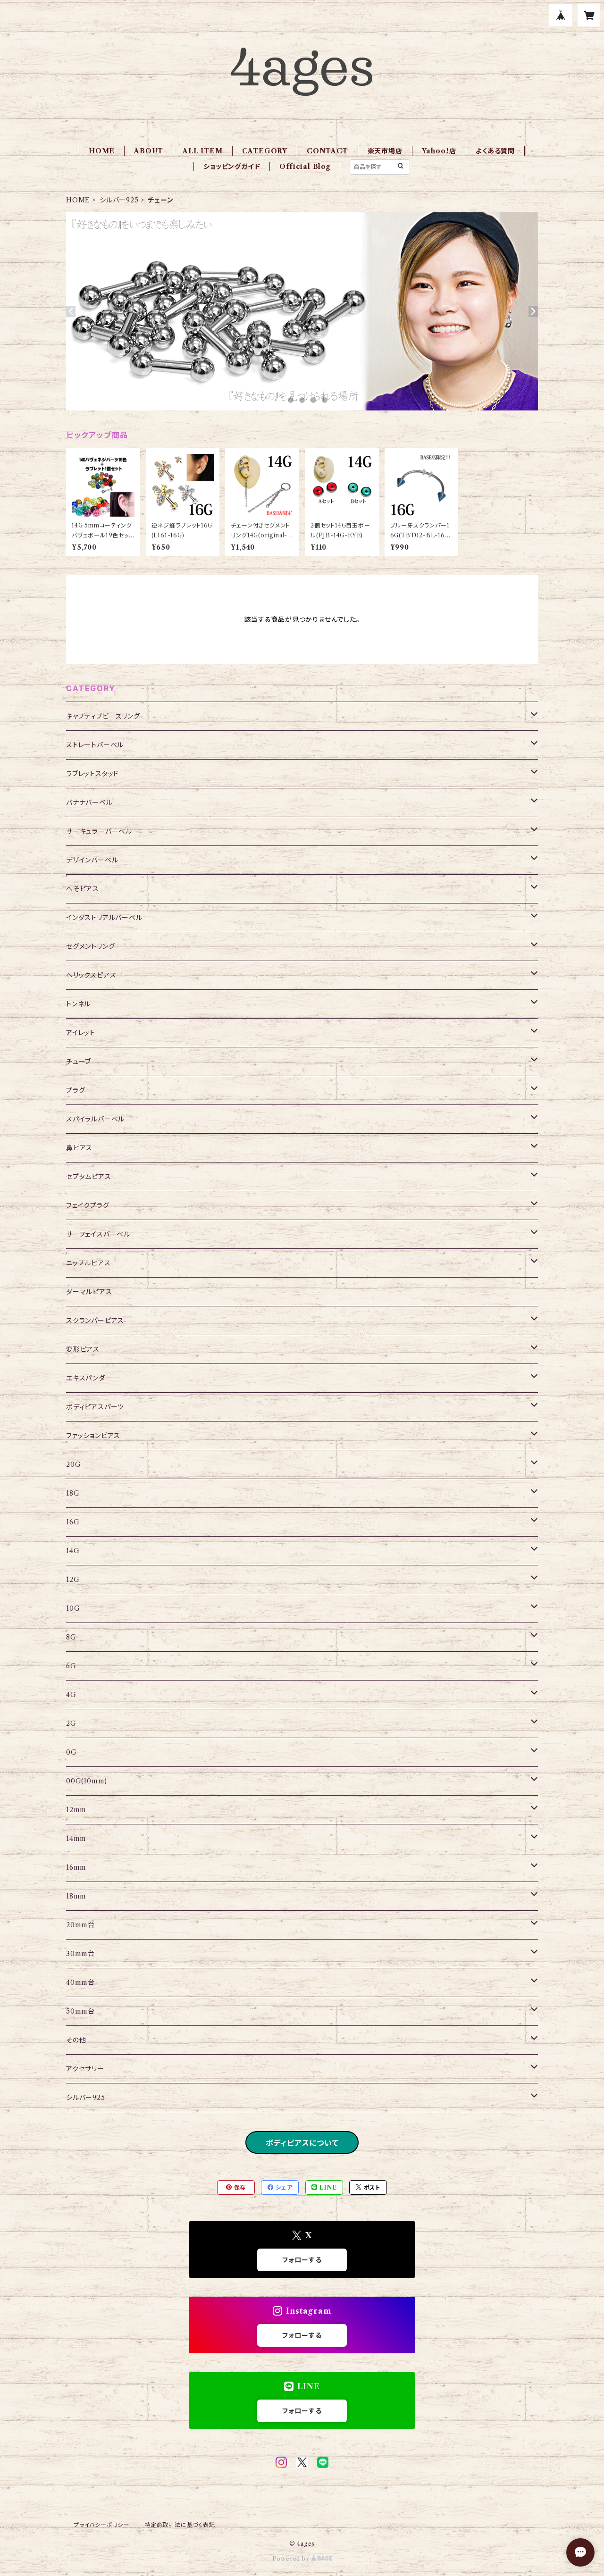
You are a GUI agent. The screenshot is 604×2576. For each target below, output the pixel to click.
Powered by (302, 2558)
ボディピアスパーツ (95, 1407)
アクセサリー (85, 2069)
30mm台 (80, 1953)
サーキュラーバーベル (99, 831)
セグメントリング (90, 946)
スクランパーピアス (95, 1320)
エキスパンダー (89, 1378)
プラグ (75, 1090)
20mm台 (80, 1925)
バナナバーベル (89, 802)
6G (71, 1666)
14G (72, 1551)
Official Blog (304, 166)
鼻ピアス (79, 1148)
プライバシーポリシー (101, 2524)
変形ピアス (83, 1349)
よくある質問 (495, 151)
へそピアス (82, 889)
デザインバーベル (92, 860)
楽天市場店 (385, 151)
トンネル (78, 1004)
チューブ (78, 1061)
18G (72, 1493)
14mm (76, 1838)
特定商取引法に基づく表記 (179, 2524)
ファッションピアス (93, 1435)
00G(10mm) (86, 1781)
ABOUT (148, 151)
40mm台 (80, 1982)
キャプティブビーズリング (103, 716)
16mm (76, 1867)
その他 (76, 2040)
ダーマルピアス (89, 1292)
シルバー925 (119, 200)
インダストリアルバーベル (104, 917)
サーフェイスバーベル (98, 1234)
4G (71, 1694)
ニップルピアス (88, 1263)
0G (71, 1752)
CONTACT (327, 151)
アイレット (80, 1033)
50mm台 (80, 2011)
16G (72, 1522)
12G (72, 1579)
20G (73, 1464)
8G (71, 1637)
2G (71, 1723)
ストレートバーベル (95, 745)
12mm (76, 1810)
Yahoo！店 (439, 151)
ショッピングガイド (231, 166)
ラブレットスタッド (92, 773)
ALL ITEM (202, 151)
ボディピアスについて (302, 2143)
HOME (102, 151)
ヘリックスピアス (91, 975)
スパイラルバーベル (95, 1119)
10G (73, 1608)
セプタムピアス (88, 1176)
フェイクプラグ (87, 1205)
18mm (76, 1896)
